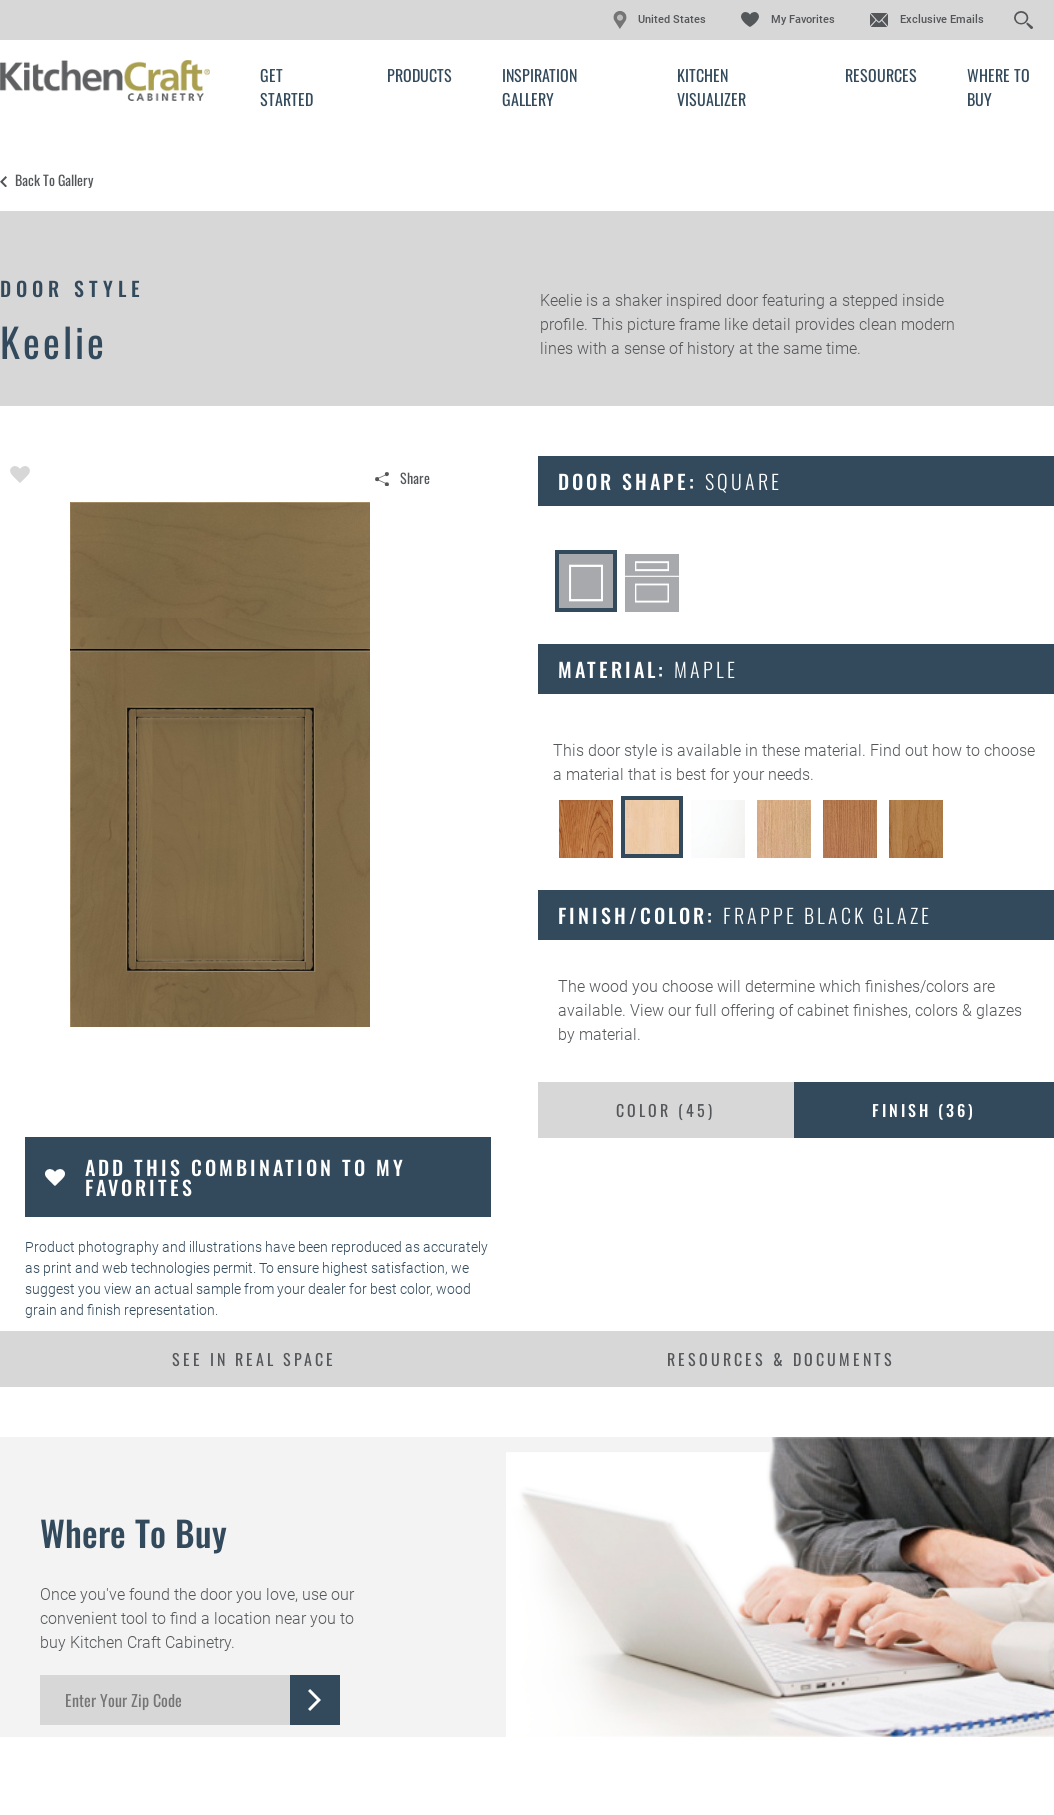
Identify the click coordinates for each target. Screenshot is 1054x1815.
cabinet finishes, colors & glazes (909, 1010)
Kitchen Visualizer (711, 87)
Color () (665, 1110)
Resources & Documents (781, 1359)
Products (419, 75)
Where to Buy (998, 87)
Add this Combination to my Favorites (245, 1177)
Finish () (924, 1110)
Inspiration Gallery (539, 87)
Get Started (286, 87)
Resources (881, 75)
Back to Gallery (54, 180)
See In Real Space (254, 1359)
